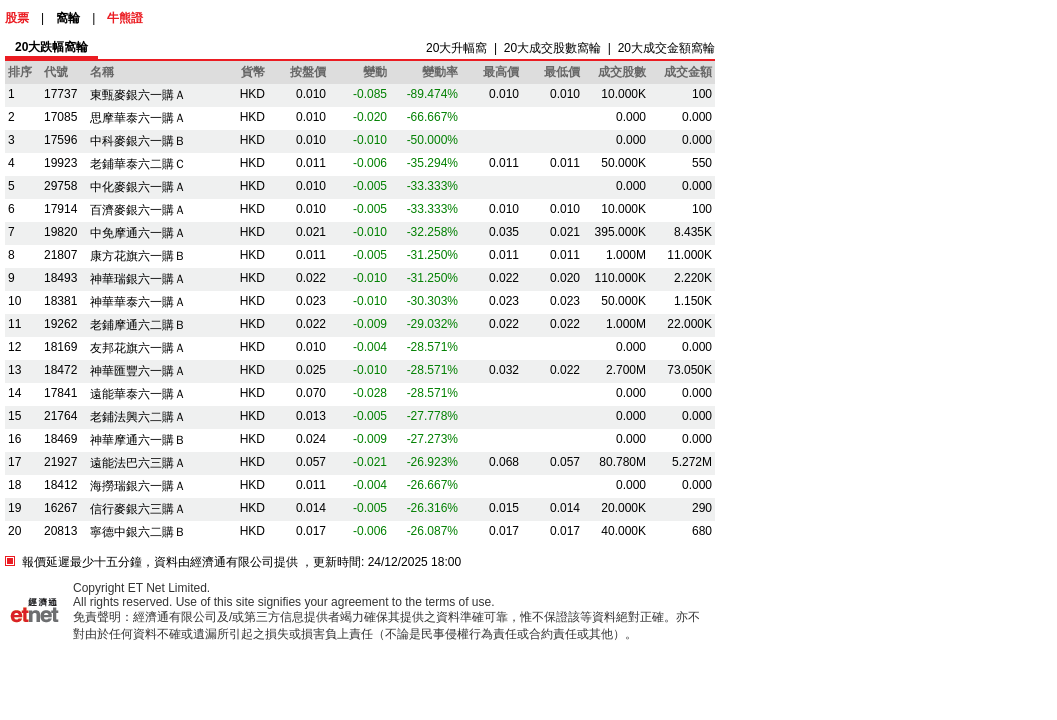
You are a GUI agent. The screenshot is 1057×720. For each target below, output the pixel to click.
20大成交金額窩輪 (666, 48)
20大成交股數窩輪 (552, 48)
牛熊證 (125, 18)
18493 (60, 278)
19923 (60, 163)
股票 (17, 18)
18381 (60, 301)
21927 (60, 462)
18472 (60, 370)
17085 (60, 117)
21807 (60, 255)
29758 (60, 186)
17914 (60, 209)
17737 (60, 94)
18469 (60, 439)
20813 (60, 531)
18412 (60, 485)
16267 (60, 508)
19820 (60, 232)
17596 (60, 140)
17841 (60, 393)
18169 (60, 347)
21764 (60, 416)
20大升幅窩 (456, 48)
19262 (60, 324)
